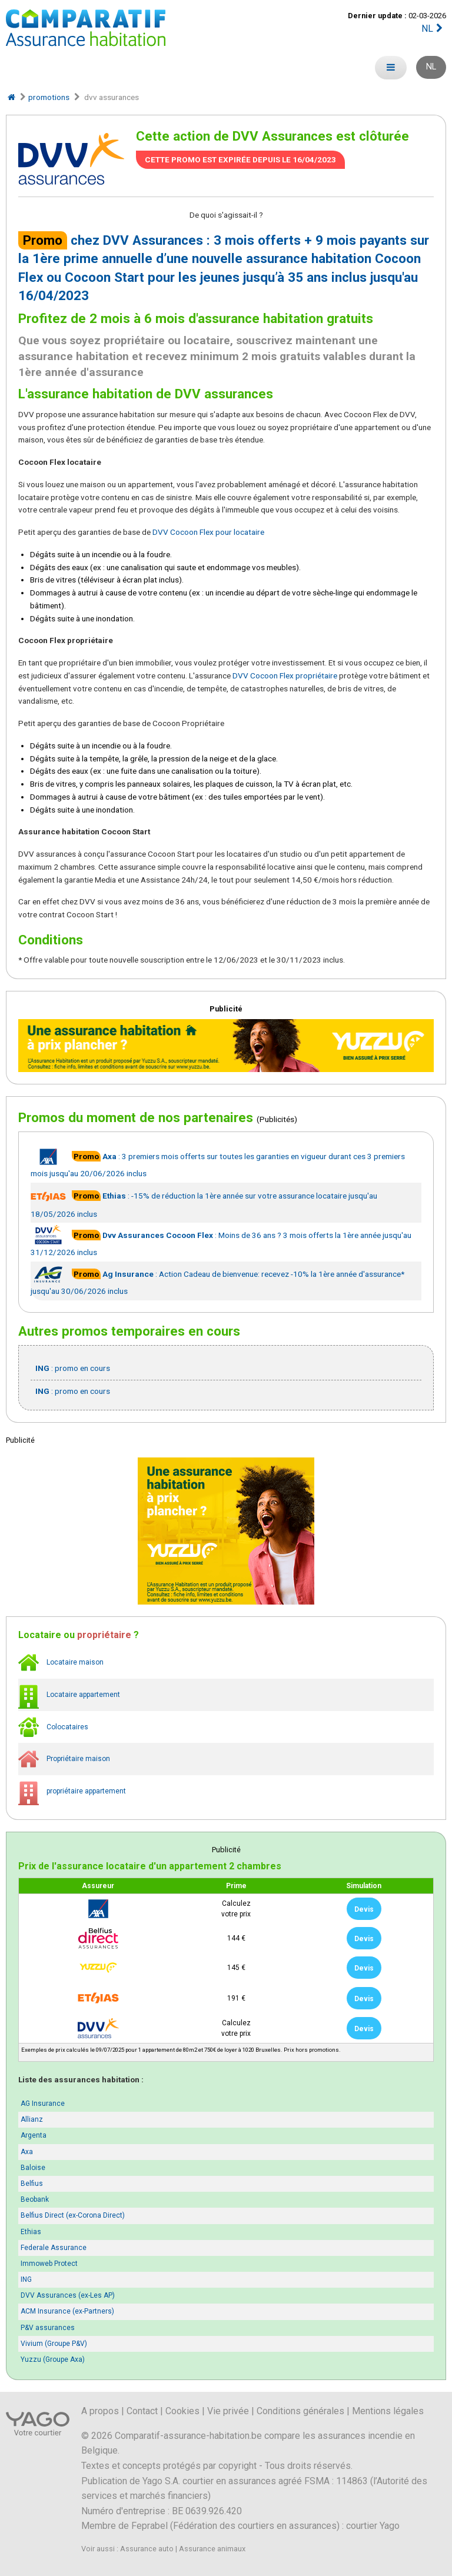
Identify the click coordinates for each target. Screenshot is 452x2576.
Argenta (33, 2135)
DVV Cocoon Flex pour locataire (208, 532)
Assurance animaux (212, 2548)
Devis (364, 1909)
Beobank (35, 2199)
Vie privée (228, 2411)
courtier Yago (373, 2525)
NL (433, 28)
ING (26, 2279)
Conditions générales (300, 2411)
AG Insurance (43, 2103)
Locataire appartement (69, 1695)
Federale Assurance (54, 2248)
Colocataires (53, 1727)
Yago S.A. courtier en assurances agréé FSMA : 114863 (255, 2481)
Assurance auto (147, 2548)
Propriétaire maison (64, 1759)
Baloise (33, 2168)
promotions (48, 97)
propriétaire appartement (72, 1791)
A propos (100, 2411)
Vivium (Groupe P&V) (54, 2343)
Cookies (182, 2411)
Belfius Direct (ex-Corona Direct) (73, 2215)
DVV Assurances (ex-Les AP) (68, 2295)
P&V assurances (48, 2328)
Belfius (32, 2183)
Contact (142, 2411)
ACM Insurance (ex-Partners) (67, 2311)
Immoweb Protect (49, 2263)
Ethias (31, 2232)
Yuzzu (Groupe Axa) (53, 2359)
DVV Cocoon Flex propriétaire (284, 675)
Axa (27, 2152)
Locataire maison (61, 1662)
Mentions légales (388, 2411)
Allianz (32, 2119)
